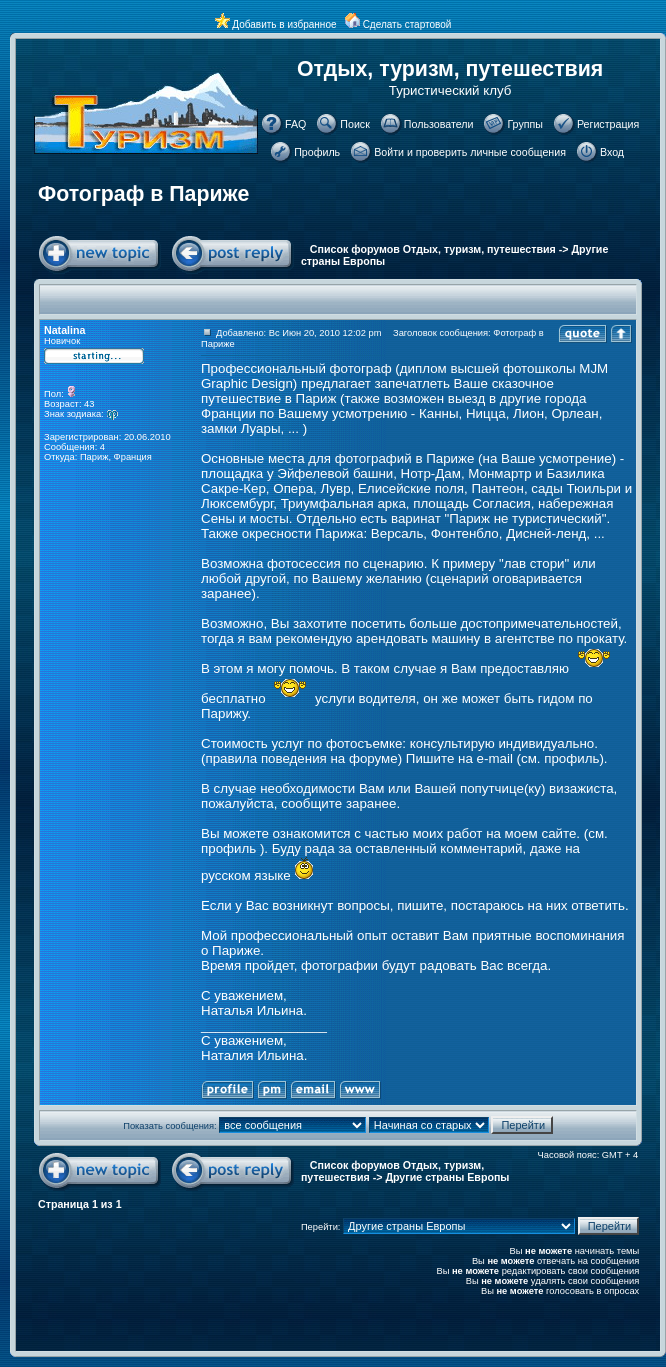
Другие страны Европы (447, 1177)
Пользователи (439, 124)
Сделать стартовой (407, 24)
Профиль (317, 152)
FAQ (295, 124)
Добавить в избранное (284, 24)
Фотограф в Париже (143, 194)
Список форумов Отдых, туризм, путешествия (433, 249)
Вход (612, 152)
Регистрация (608, 124)
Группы (525, 124)
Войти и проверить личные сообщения (470, 152)
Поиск (355, 124)
